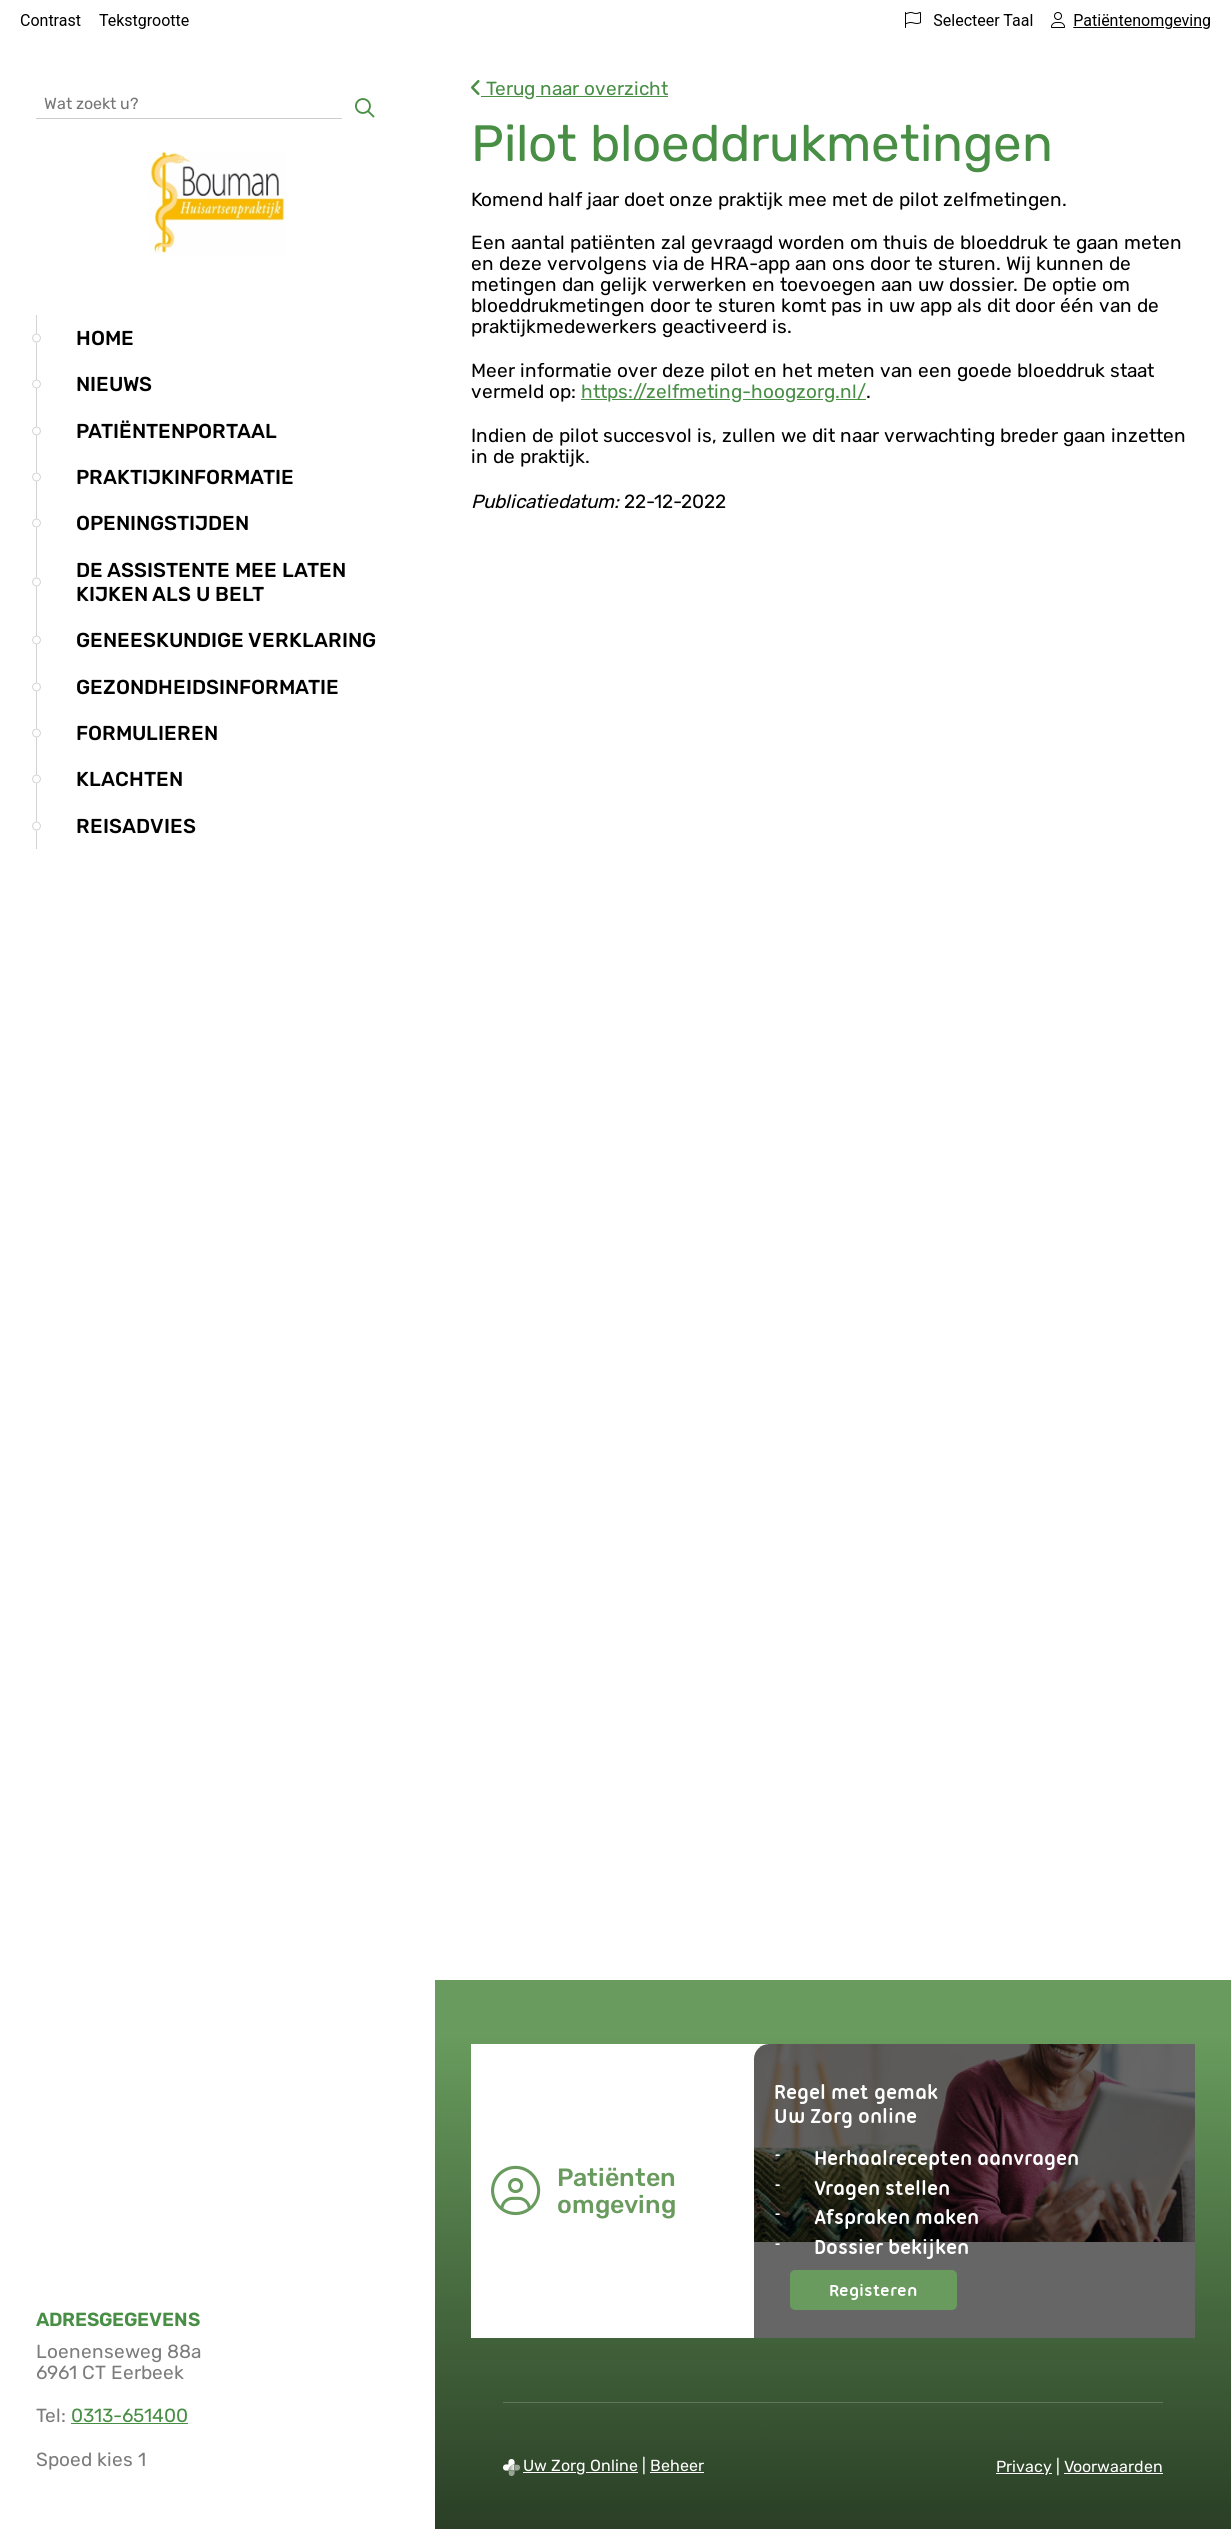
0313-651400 (129, 2415)
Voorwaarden (1113, 2466)
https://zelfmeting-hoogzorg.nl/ (723, 391)
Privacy (1024, 2466)
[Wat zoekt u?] (189, 102)
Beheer (677, 2465)
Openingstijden (162, 523)
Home (105, 338)
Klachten (129, 779)
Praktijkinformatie (185, 477)
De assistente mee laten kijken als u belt (211, 582)
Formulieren (147, 733)
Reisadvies (136, 826)
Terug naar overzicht (569, 88)
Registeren (893, 2294)
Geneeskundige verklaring (226, 640)
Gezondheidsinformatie (207, 687)
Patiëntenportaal (176, 431)
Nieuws (114, 384)
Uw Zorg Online (580, 2465)
